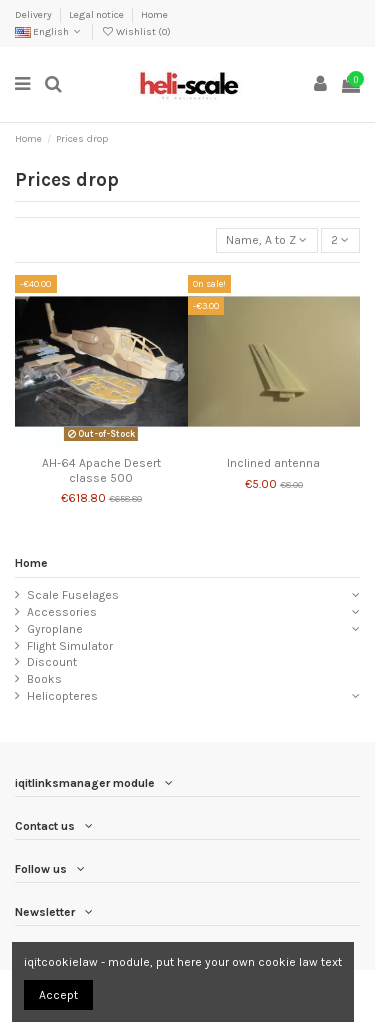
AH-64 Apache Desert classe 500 (101, 470)
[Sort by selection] (267, 240)
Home (154, 15)
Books (44, 679)
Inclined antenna (273, 463)
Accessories (62, 612)
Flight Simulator (70, 646)
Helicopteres (62, 696)
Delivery (34, 15)
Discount (52, 662)
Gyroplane (55, 629)
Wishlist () (136, 32)
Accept (58, 995)
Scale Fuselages (73, 595)
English (49, 32)
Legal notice (97, 15)
